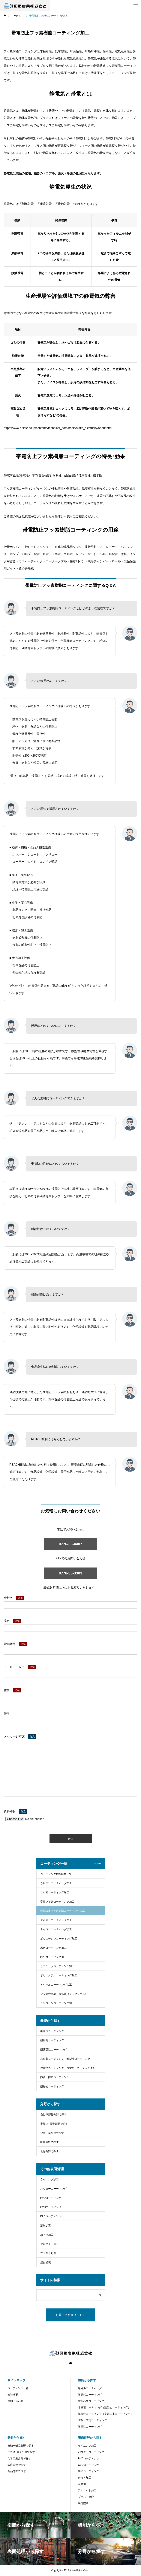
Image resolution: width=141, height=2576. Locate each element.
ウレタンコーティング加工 (56, 1883)
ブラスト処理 (48, 2253)
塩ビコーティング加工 (53, 1947)
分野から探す (17, 2437)
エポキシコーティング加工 (56, 1920)
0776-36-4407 (70, 1544)
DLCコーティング (50, 2216)
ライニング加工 (49, 2179)
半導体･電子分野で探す (54, 2123)
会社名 (70, 1601)
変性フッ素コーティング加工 (57, 1901)
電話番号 (70, 1647)
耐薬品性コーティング (53, 2049)
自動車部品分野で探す (53, 2114)
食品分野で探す (49, 2151)
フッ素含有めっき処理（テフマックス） (64, 1993)
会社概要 (13, 2394)
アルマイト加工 (49, 2243)
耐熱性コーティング (52, 2086)
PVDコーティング (51, 2197)
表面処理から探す (90, 2437)
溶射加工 (45, 2225)
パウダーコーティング (53, 2188)
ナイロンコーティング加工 (56, 1929)
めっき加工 (46, 2234)
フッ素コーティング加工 (54, 1892)
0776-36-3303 (70, 1573)
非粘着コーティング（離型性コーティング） (66, 2058)
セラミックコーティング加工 (57, 1966)
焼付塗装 (45, 2262)
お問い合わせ (15, 2401)
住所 (70, 1693)
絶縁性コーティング (52, 2031)
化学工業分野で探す (52, 2132)
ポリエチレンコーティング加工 (58, 1938)
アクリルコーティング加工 (56, 1984)
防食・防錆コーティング (54, 2077)
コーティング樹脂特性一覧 (56, 1874)
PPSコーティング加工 (53, 1956)
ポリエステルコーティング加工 (58, 1975)
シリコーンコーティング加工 (57, 2003)
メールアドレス (70, 1670)
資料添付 (70, 1814)
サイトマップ (17, 2380)
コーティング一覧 (18, 2388)
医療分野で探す (49, 2142)
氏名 (70, 1624)
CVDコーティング (51, 2207)
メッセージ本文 (70, 1765)
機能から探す (87, 2380)
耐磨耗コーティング (52, 2040)
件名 (70, 1717)
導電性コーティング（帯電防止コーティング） (67, 2067)
